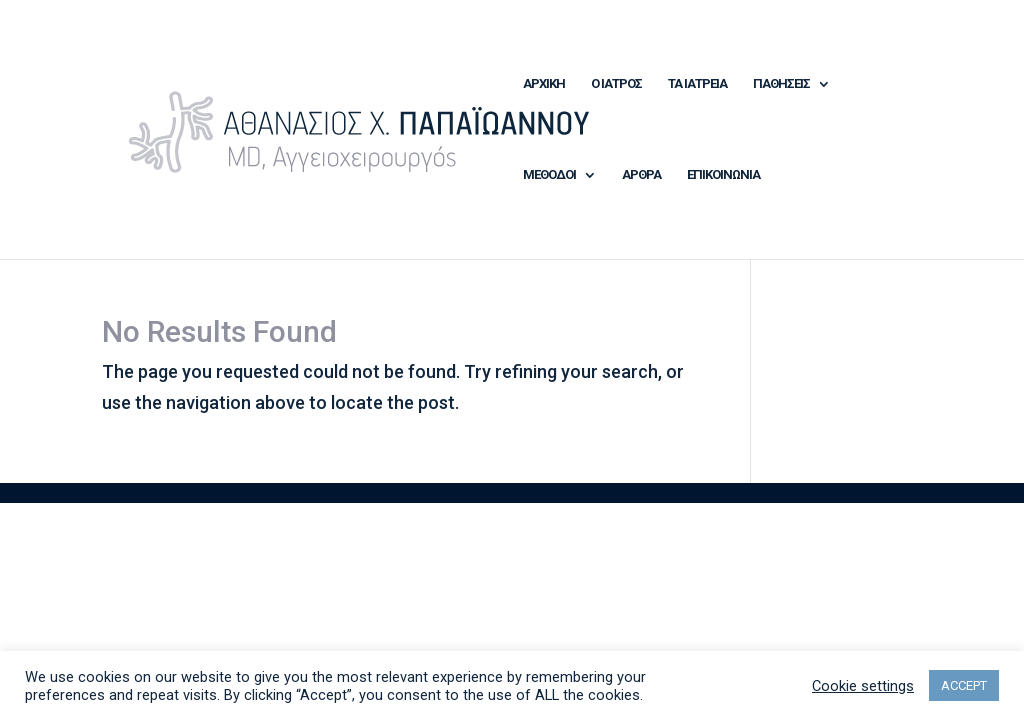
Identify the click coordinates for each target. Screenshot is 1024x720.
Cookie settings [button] (863, 686)
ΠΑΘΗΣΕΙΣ (781, 84)
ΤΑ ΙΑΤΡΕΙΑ (697, 84)
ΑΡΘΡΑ (641, 175)
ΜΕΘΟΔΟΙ (549, 175)
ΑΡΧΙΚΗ (544, 84)
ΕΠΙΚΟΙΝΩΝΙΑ (723, 175)
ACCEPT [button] (964, 685)
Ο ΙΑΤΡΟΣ (616, 84)
